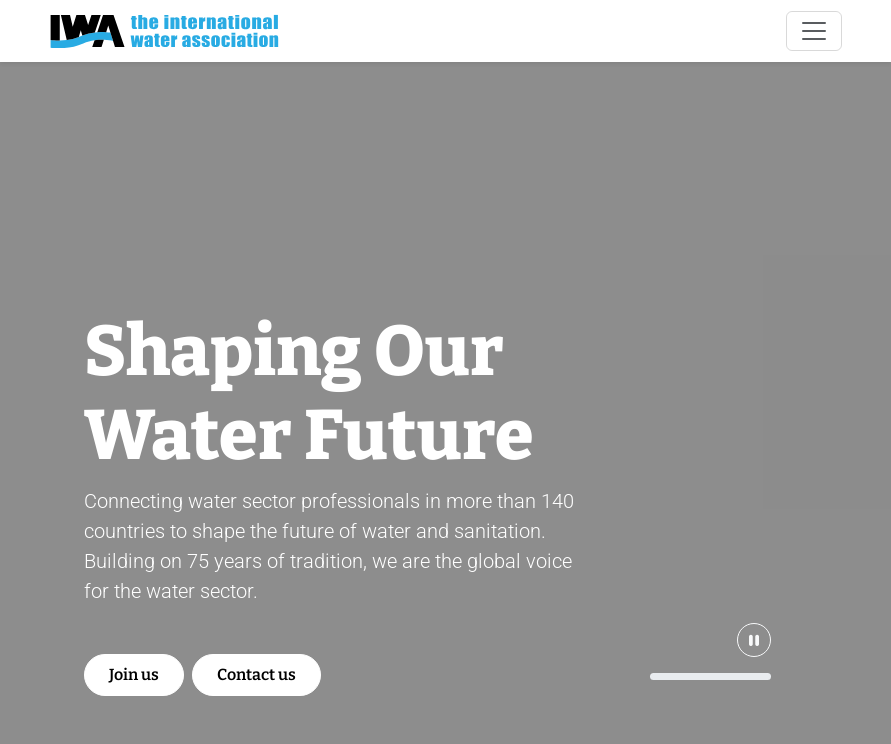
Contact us (256, 674)
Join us (134, 674)
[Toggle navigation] (814, 31)
